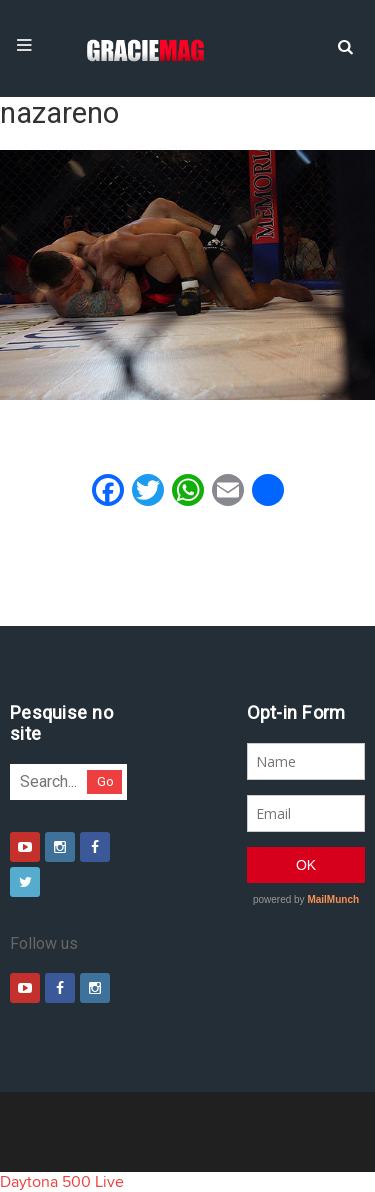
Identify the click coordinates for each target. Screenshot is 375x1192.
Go (105, 781)
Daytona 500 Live (62, 1182)
